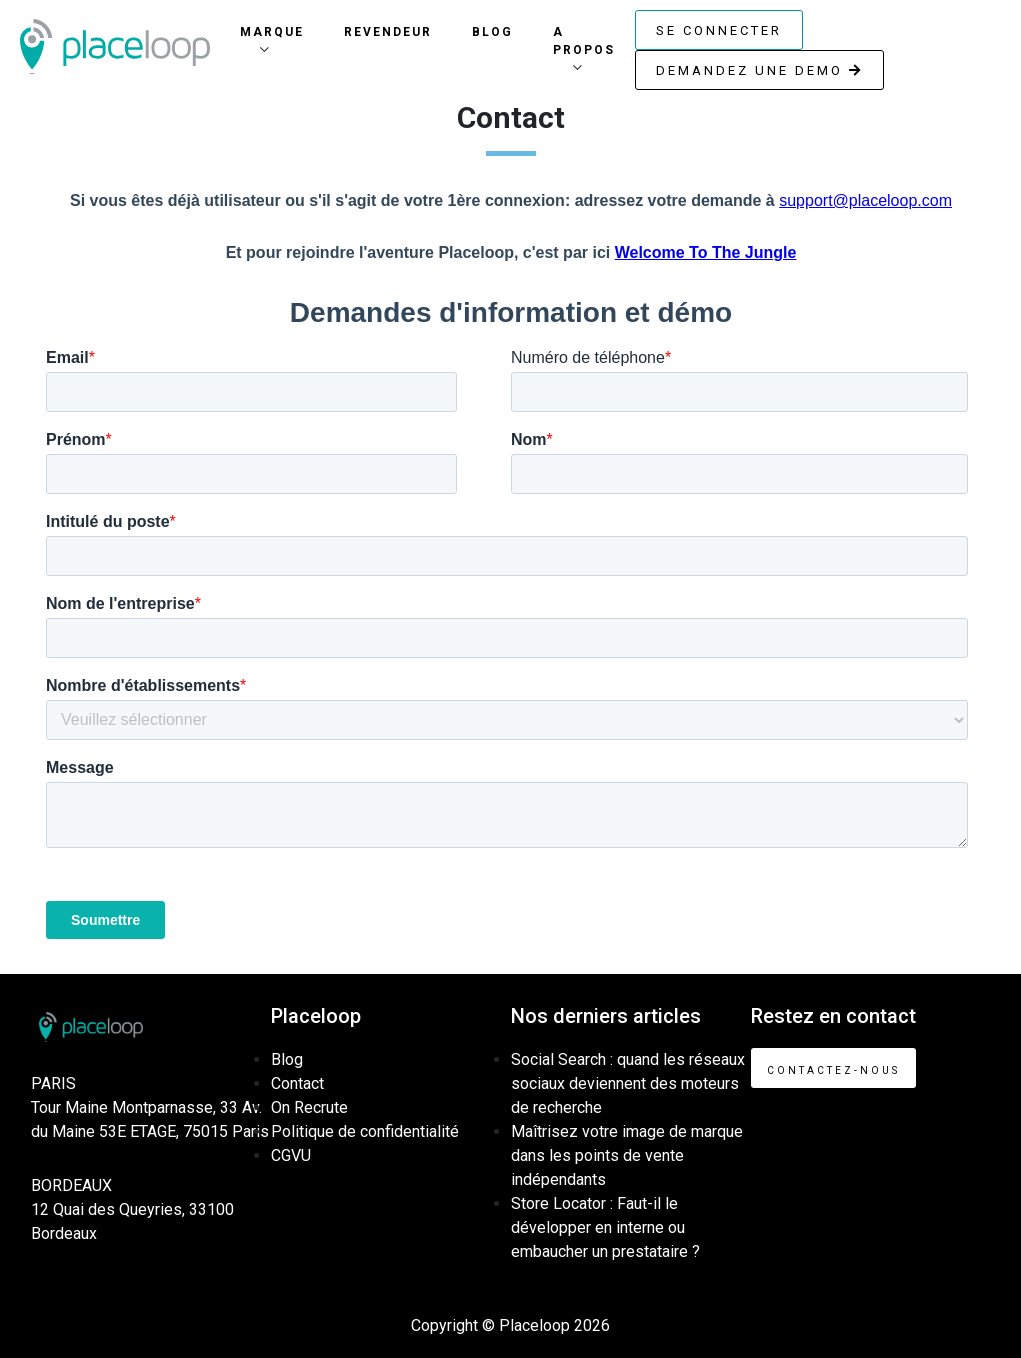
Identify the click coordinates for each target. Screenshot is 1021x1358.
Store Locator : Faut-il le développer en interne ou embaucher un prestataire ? (605, 1227)
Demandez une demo (759, 70)
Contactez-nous (833, 1070)
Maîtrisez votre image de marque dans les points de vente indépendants (627, 1155)
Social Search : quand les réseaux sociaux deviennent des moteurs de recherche (628, 1083)
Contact (297, 1083)
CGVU (291, 1155)
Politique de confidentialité (365, 1131)
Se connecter (719, 30)
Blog (492, 32)
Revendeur (388, 32)
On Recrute (309, 1107)
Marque (272, 32)
